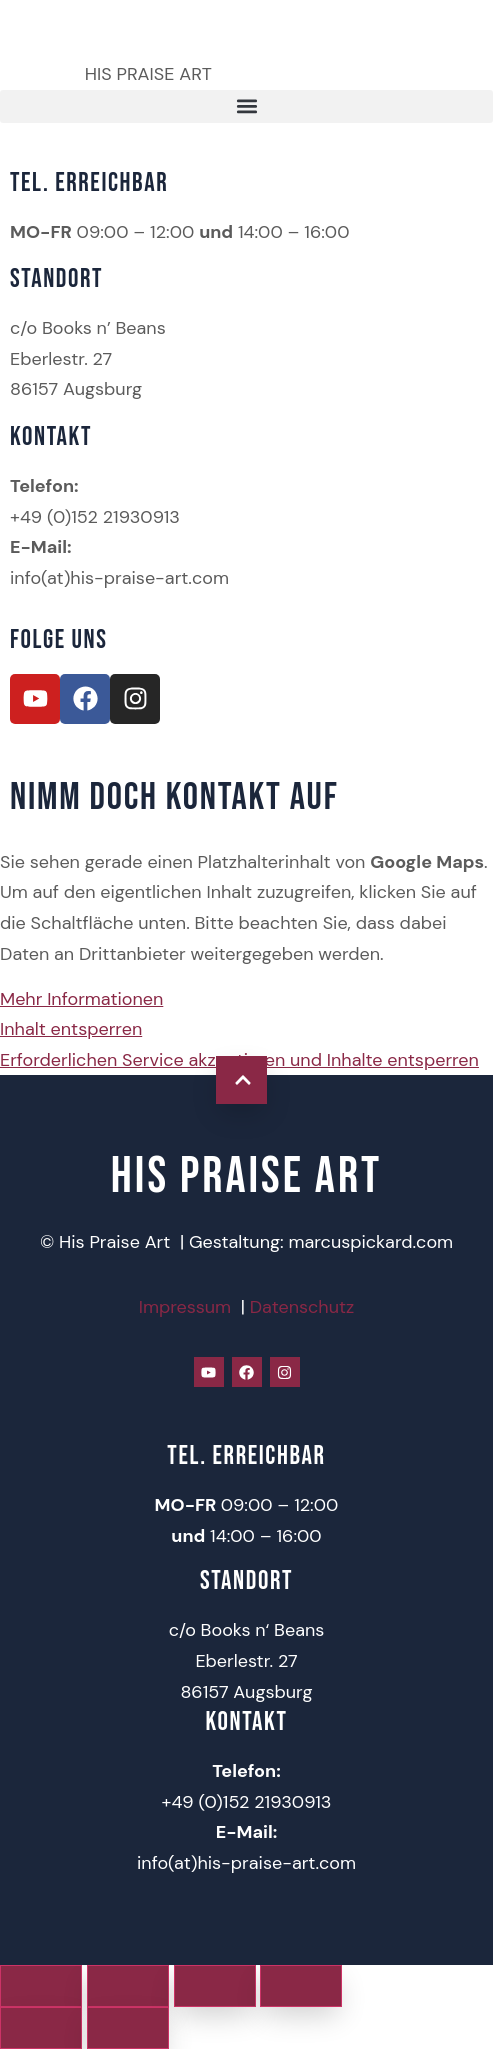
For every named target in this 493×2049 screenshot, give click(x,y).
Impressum (185, 1307)
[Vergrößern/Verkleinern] (41, 1986)
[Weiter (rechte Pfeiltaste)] (128, 2028)
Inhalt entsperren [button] (71, 1029)
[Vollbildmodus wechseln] (128, 1986)
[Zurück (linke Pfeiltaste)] (41, 2028)
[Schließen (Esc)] (301, 1986)
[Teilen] (215, 1986)
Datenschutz (302, 1307)
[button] (246, 106)
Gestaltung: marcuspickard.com (321, 1242)
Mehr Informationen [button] (81, 999)
